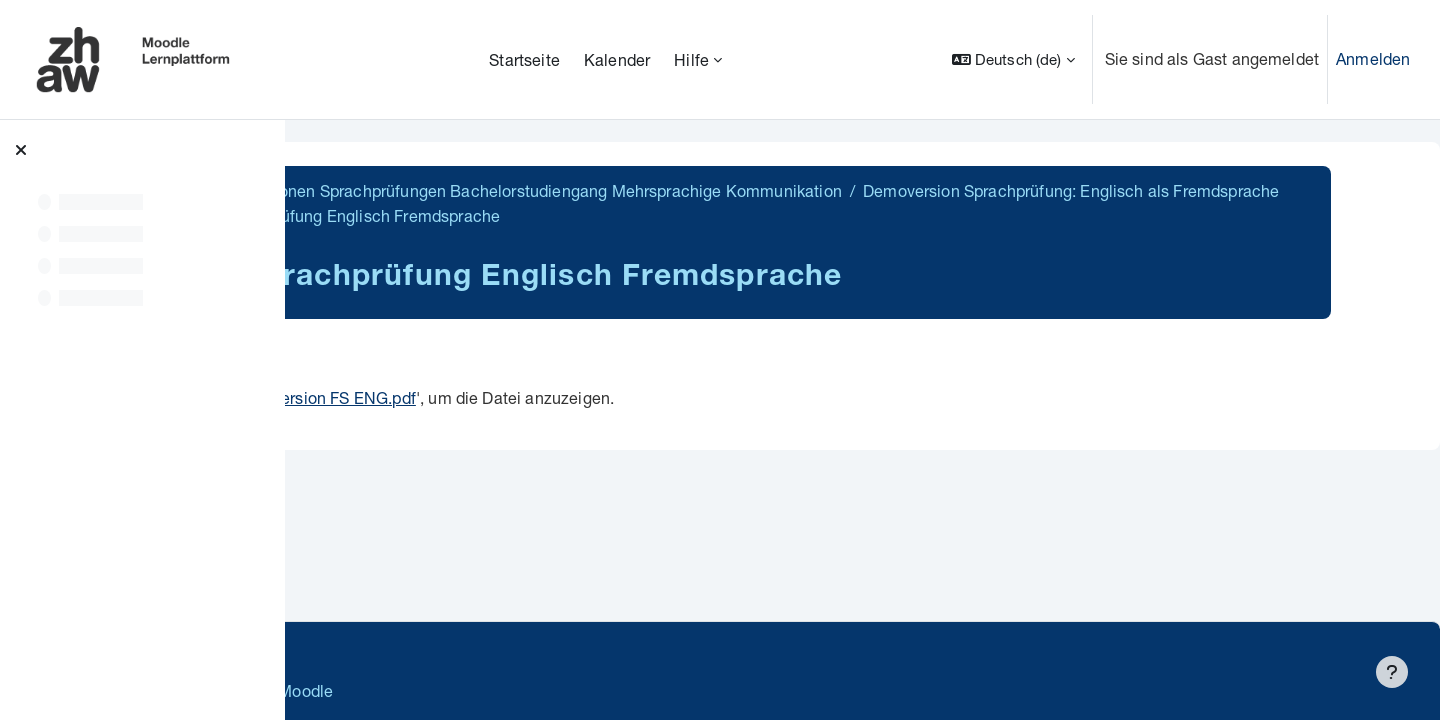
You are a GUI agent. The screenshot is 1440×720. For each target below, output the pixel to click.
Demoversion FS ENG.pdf (602, 397)
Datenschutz (362, 649)
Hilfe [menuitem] (691, 59)
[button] (1013, 59)
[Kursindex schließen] (21, 150)
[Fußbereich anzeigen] (1392, 672)
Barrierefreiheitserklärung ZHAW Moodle (464, 690)
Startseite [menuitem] (524, 59)
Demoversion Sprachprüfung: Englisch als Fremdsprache (553, 215)
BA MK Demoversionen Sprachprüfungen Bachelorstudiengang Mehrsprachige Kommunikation (672, 190)
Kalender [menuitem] (617, 59)
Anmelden (1373, 58)
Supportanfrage (491, 649)
